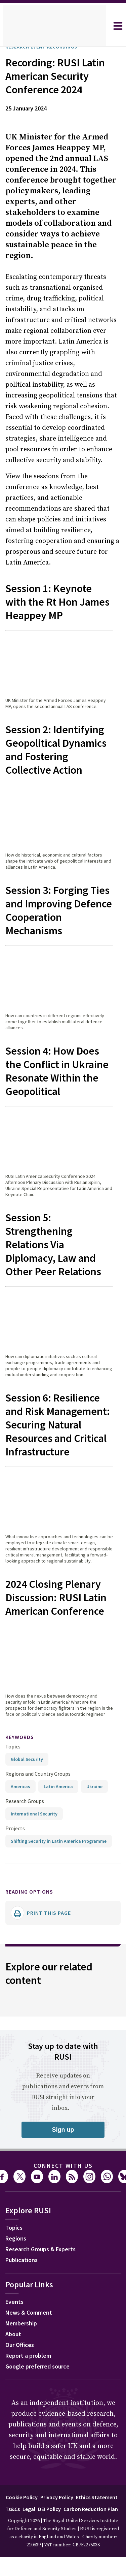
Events (15, 2388)
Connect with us (63, 2251)
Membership (23, 2409)
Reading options (33, 1977)
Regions (17, 2324)
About (14, 2420)
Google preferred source (40, 2452)
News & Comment (31, 2398)
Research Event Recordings (47, 47)
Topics (12, 1826)
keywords (22, 1817)
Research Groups (26, 1880)
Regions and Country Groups (39, 1853)
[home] (54, 25)
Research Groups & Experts (45, 2335)
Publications (23, 2346)
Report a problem (30, 2442)
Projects (15, 1908)
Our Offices (21, 2431)
